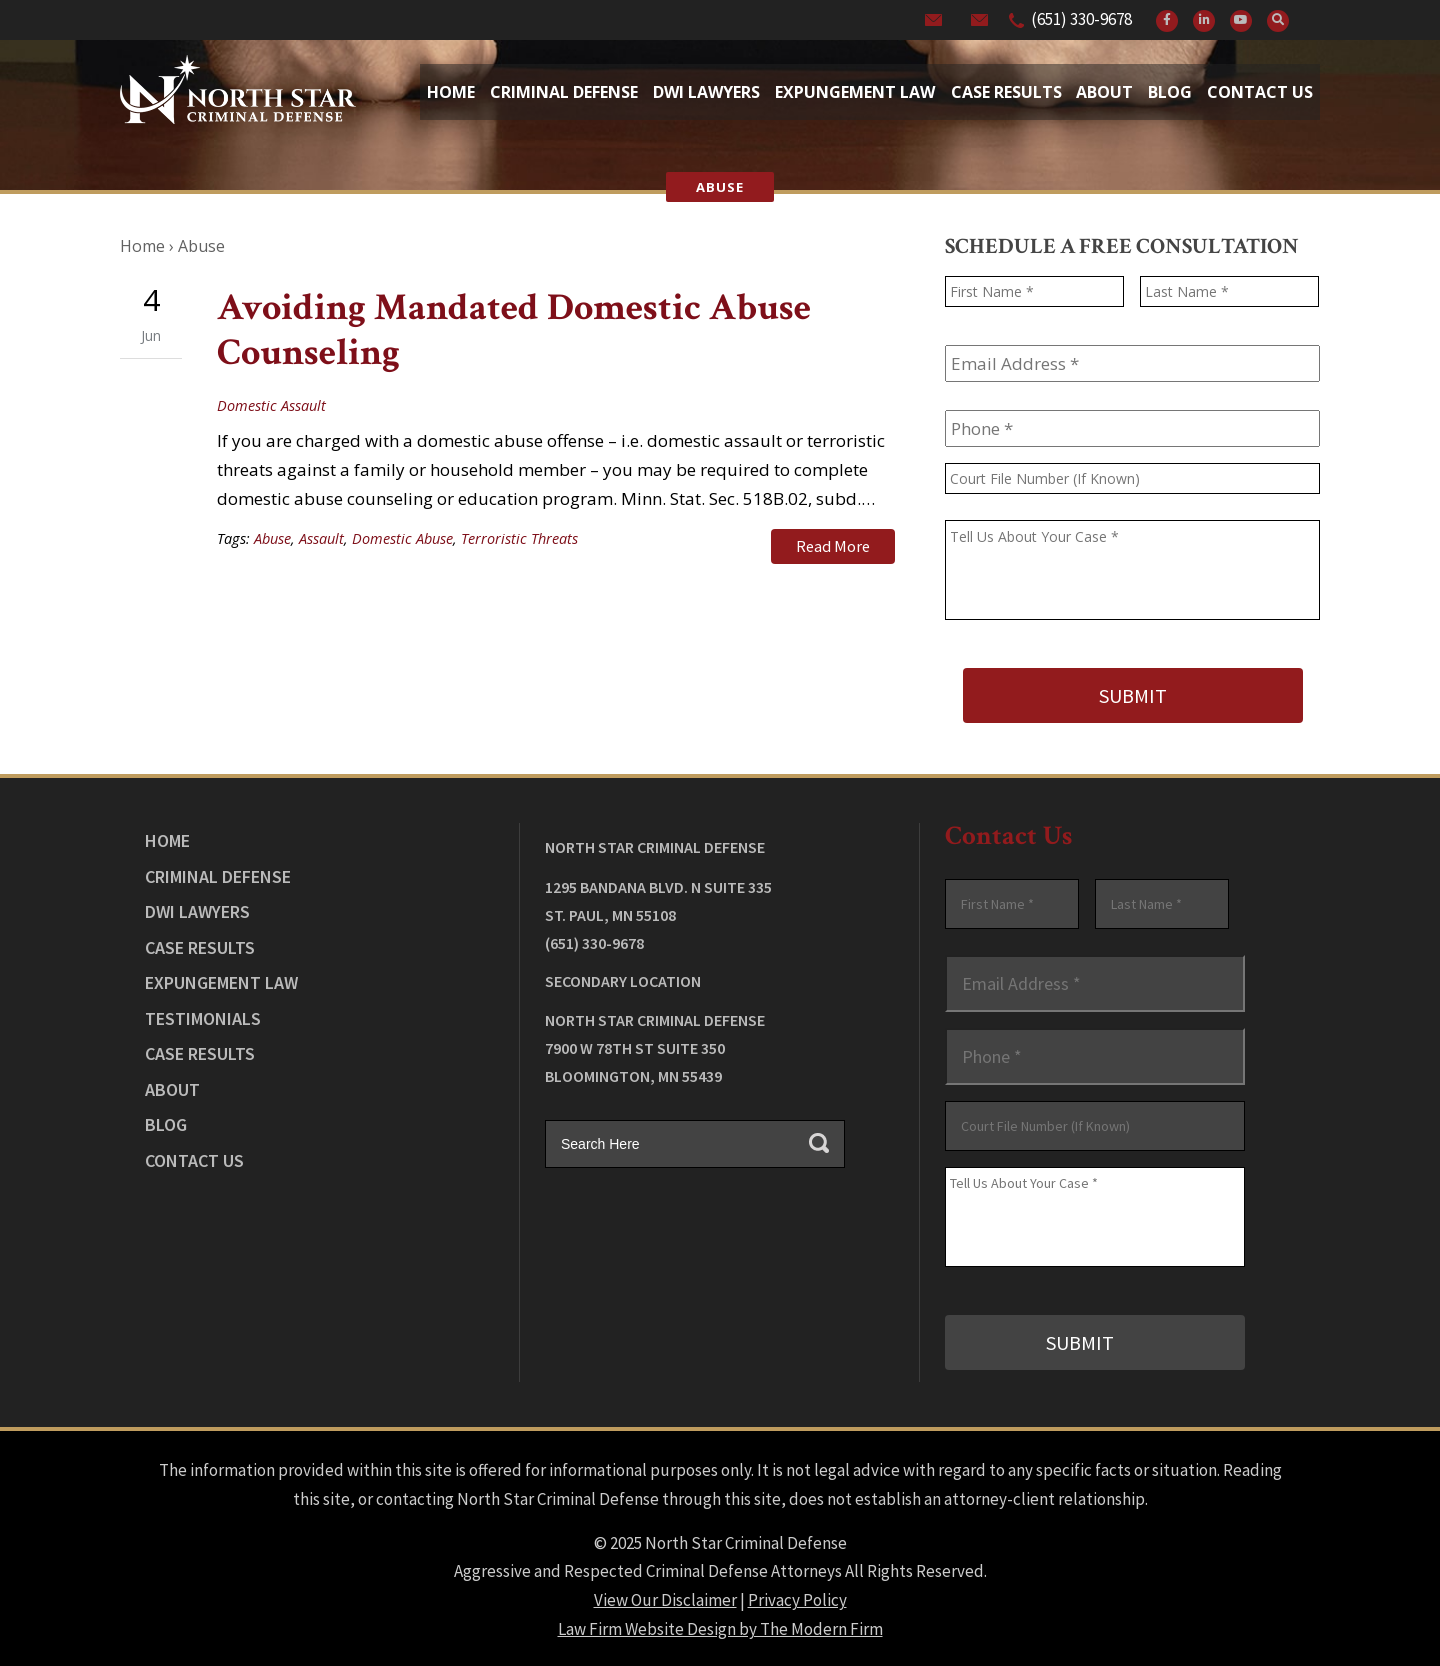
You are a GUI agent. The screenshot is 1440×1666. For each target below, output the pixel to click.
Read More (833, 546)
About (1104, 92)
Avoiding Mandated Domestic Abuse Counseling (514, 330)
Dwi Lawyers (706, 92)
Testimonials (203, 1017)
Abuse (272, 538)
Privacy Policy (797, 1598)
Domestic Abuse (402, 538)
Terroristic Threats (519, 538)
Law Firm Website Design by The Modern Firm (720, 1626)
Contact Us (1260, 92)
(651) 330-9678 (1081, 19)
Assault (321, 538)
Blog (1170, 92)
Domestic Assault (271, 405)
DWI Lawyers (197, 910)
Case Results (1006, 92)
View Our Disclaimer (665, 1598)
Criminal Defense (564, 92)
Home (451, 92)
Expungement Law (855, 92)
